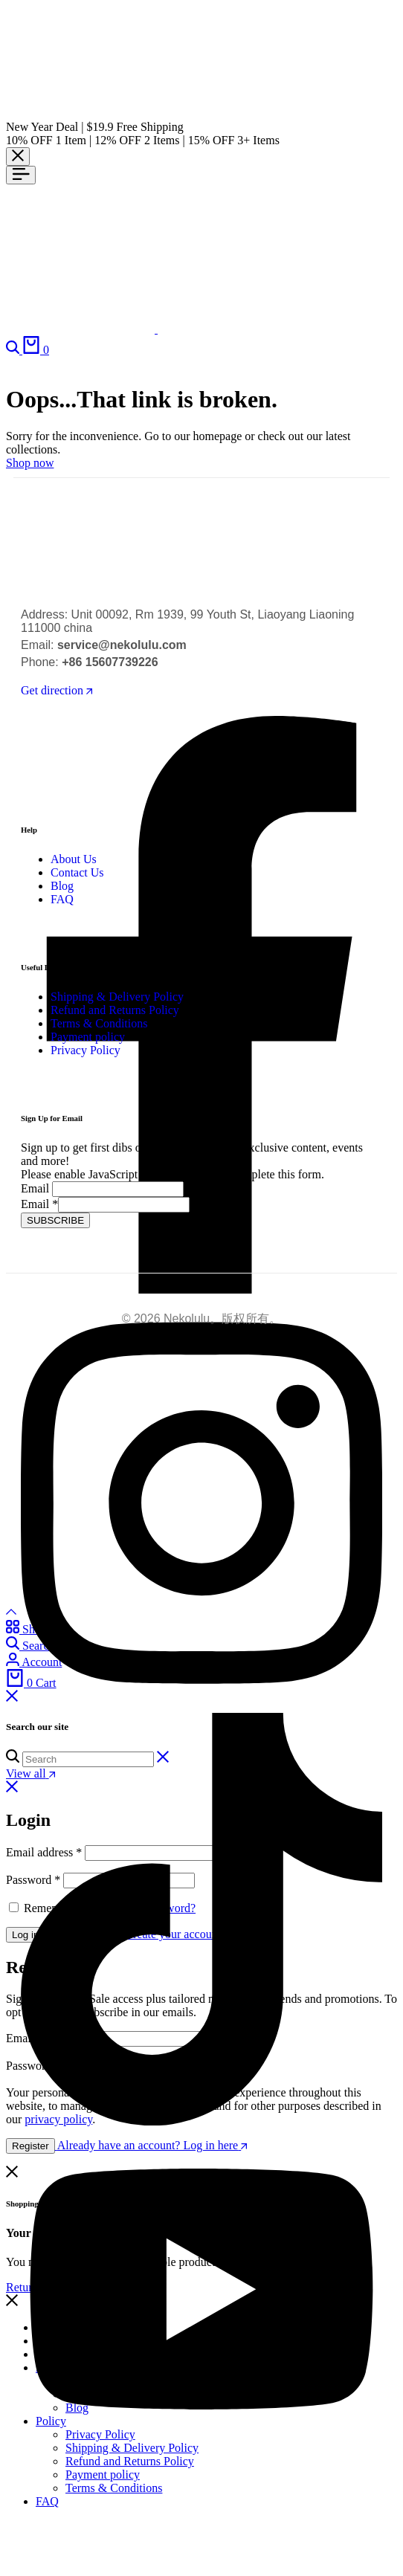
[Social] (201, 1705)
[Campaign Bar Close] (18, 156)
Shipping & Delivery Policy (117, 996)
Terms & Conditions (99, 1023)
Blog (62, 885)
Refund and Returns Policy (115, 1010)
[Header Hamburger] (21, 175)
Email (35, 1188)
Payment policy (88, 1036)
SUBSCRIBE (55, 1220)
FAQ (62, 899)
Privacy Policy (85, 1050)
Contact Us (77, 872)
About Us (74, 859)
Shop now (30, 462)
